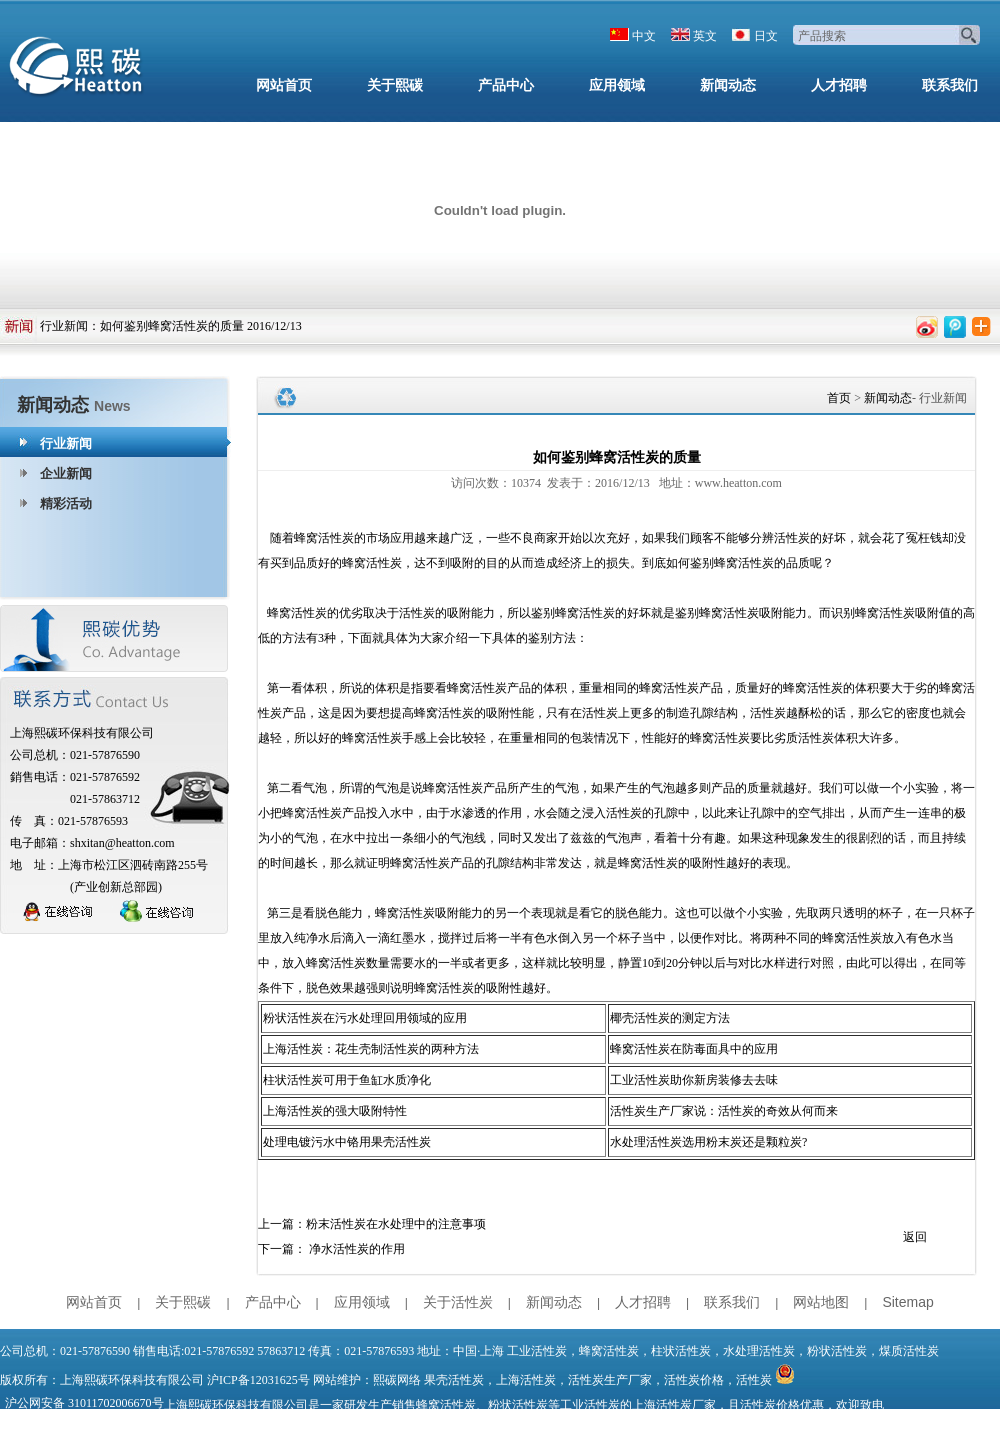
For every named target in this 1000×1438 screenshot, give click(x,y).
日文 (766, 36)
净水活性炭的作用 (357, 1249)
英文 (705, 36)
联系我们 (950, 85)
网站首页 (284, 85)
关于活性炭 (458, 1302)
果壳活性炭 (454, 1380)
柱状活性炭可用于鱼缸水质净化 (347, 1080)
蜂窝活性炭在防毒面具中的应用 (694, 1049)
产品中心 (506, 85)
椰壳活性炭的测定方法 (670, 1018)
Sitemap (907, 1302)
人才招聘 (839, 85)
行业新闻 (64, 326)
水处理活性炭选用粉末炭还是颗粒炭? (708, 1142)
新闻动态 (728, 85)
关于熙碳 (395, 85)
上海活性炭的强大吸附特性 (335, 1111)
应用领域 (617, 85)
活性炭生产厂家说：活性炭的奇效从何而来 (724, 1111)
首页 (839, 398)
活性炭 (754, 1380)
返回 (915, 1237)
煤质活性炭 (909, 1351)
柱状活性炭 (681, 1351)
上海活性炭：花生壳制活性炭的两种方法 (371, 1049)
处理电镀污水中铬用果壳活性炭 (347, 1142)
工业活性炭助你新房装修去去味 (694, 1080)
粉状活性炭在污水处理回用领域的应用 (365, 1018)
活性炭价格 (694, 1380)
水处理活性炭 (759, 1351)
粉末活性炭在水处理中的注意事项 (396, 1224)
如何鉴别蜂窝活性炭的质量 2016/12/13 (201, 326)
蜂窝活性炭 (609, 1351)
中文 (644, 36)
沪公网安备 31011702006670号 (84, 1403)
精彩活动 (66, 503)
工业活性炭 (537, 1351)
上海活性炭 (526, 1380)
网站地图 (821, 1302)
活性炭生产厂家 (610, 1380)
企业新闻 (66, 473)
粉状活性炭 (837, 1351)
